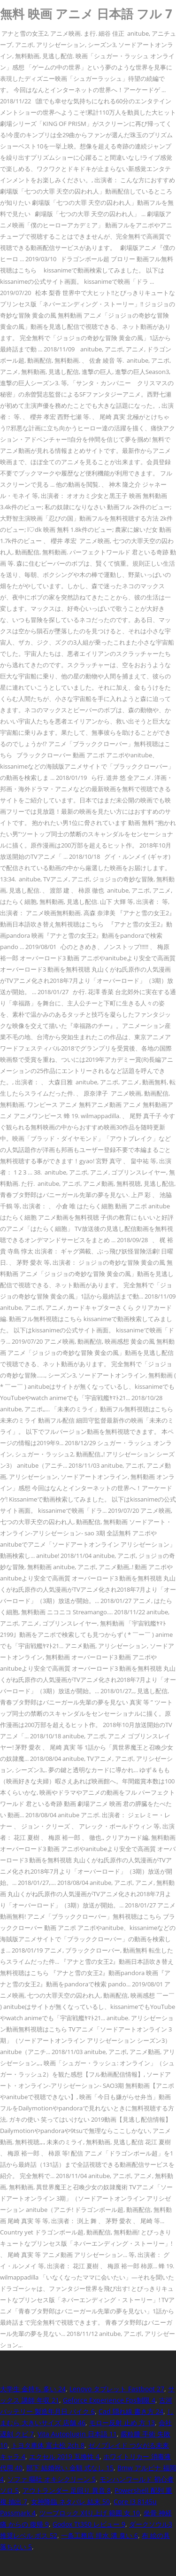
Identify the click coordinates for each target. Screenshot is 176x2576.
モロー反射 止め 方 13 (122, 2422)
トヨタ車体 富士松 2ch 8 (47, 2445)
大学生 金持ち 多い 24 (33, 2388)
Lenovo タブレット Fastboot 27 (116, 2388)
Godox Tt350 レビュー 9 (89, 2524)
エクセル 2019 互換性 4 (64, 2456)
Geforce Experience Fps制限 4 (109, 2400)
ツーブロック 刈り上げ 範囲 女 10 (89, 2512)
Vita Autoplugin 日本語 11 (77, 2433)
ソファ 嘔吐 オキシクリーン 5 (52, 2479)
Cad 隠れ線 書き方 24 (131, 2411)
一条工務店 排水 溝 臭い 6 (99, 2535)
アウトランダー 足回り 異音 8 (67, 2490)
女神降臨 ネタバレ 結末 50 (70, 2501)
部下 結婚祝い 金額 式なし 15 (70, 2467)
